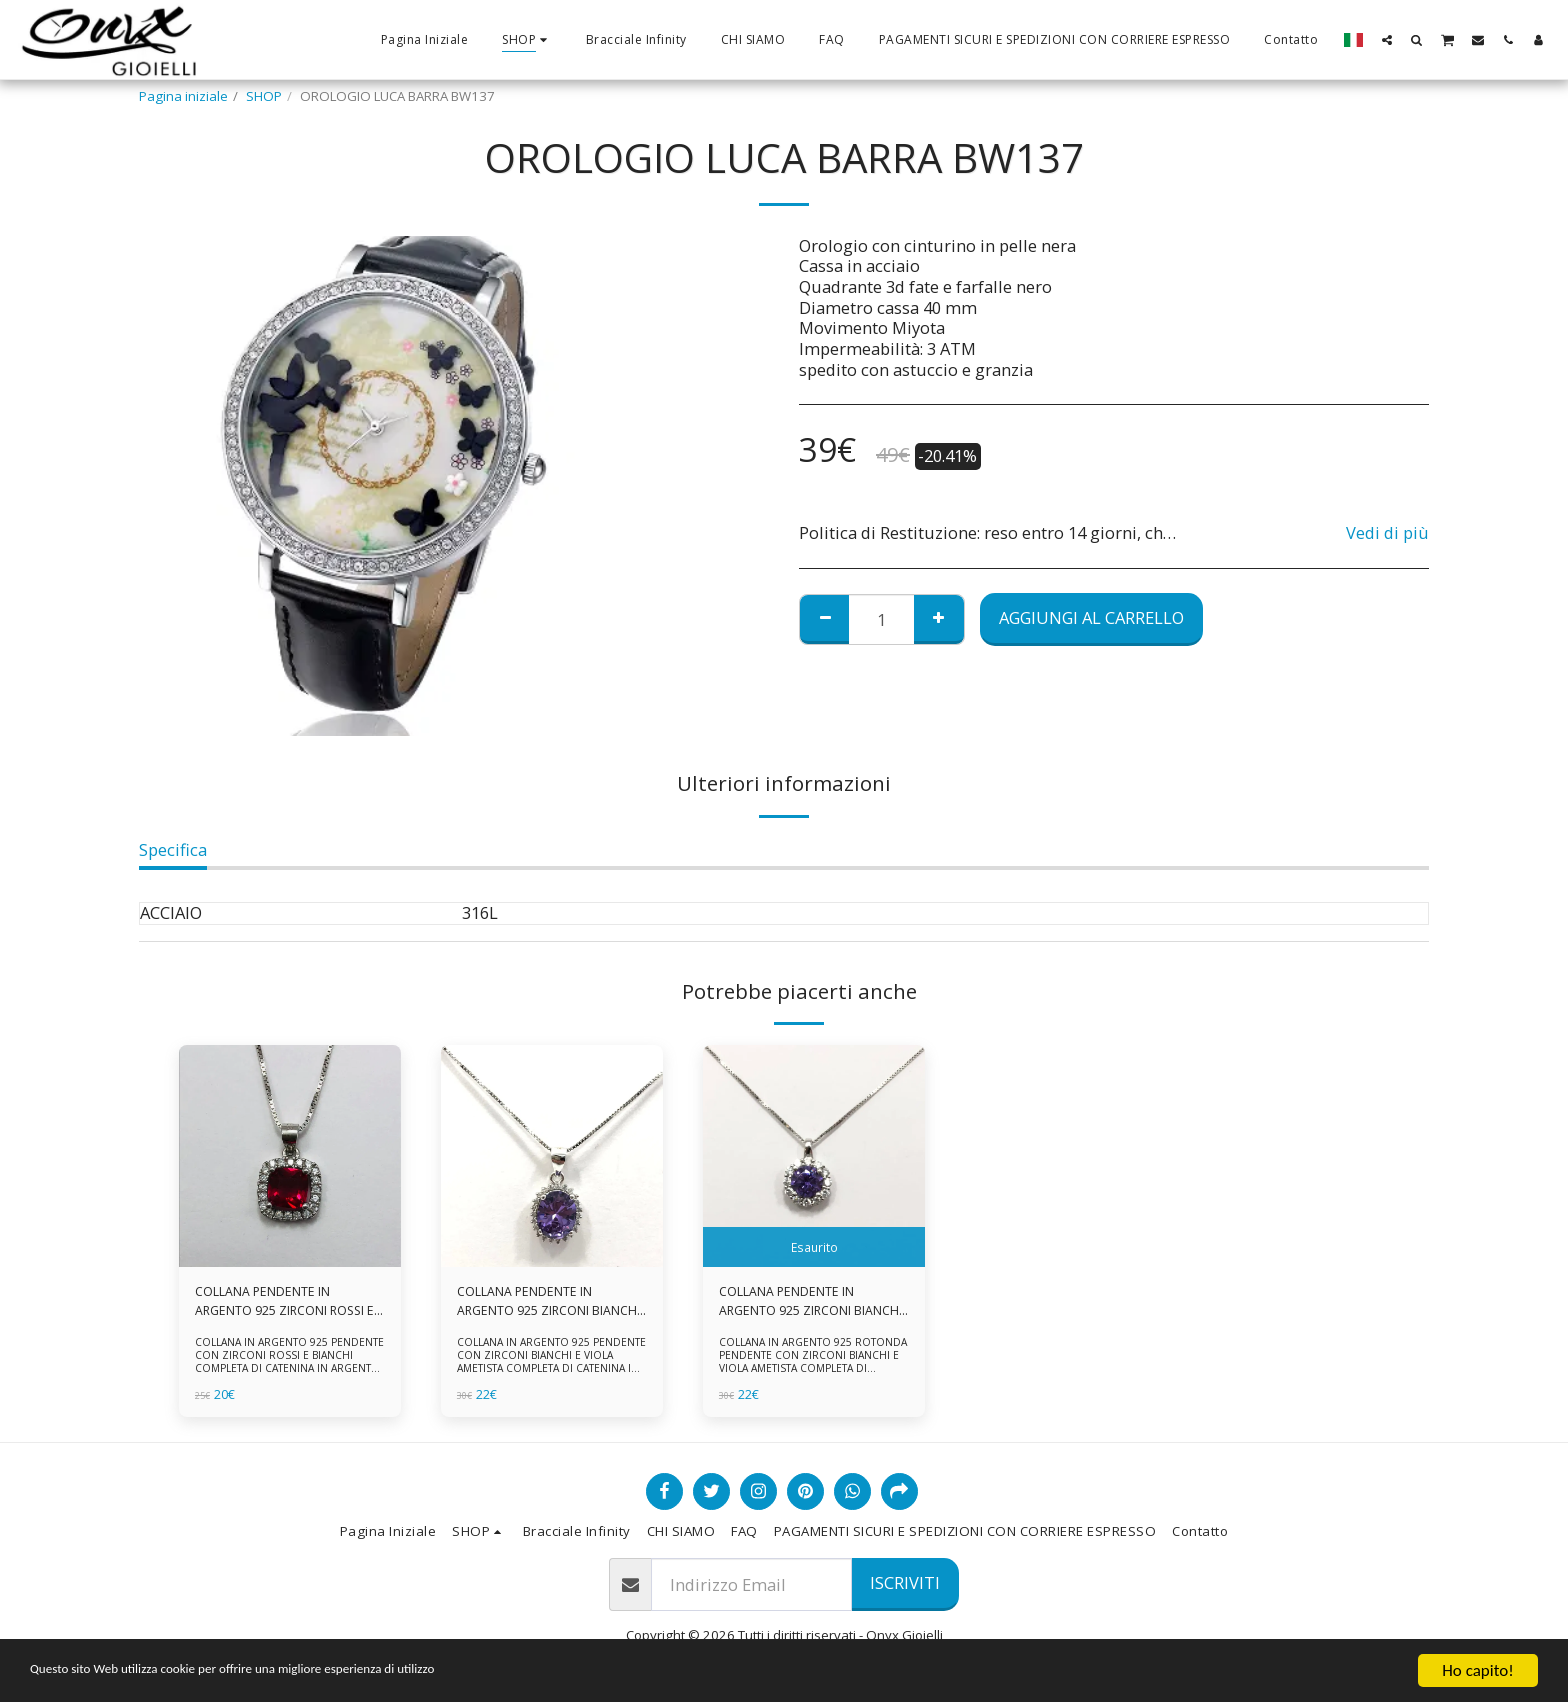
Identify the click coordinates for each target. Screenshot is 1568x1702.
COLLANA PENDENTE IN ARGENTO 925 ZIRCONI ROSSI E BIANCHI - (285, 1303)
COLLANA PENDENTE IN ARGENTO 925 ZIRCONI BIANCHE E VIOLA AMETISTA (538, 1303)
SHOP (264, 96)
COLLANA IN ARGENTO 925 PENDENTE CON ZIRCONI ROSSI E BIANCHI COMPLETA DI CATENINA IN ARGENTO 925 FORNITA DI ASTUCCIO (288, 1365)
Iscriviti (905, 1582)
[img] (290, 1156)
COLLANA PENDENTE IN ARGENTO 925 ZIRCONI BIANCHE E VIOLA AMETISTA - (804, 1303)
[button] (1387, 39)
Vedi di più (1387, 533)
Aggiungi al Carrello (1091, 617)
